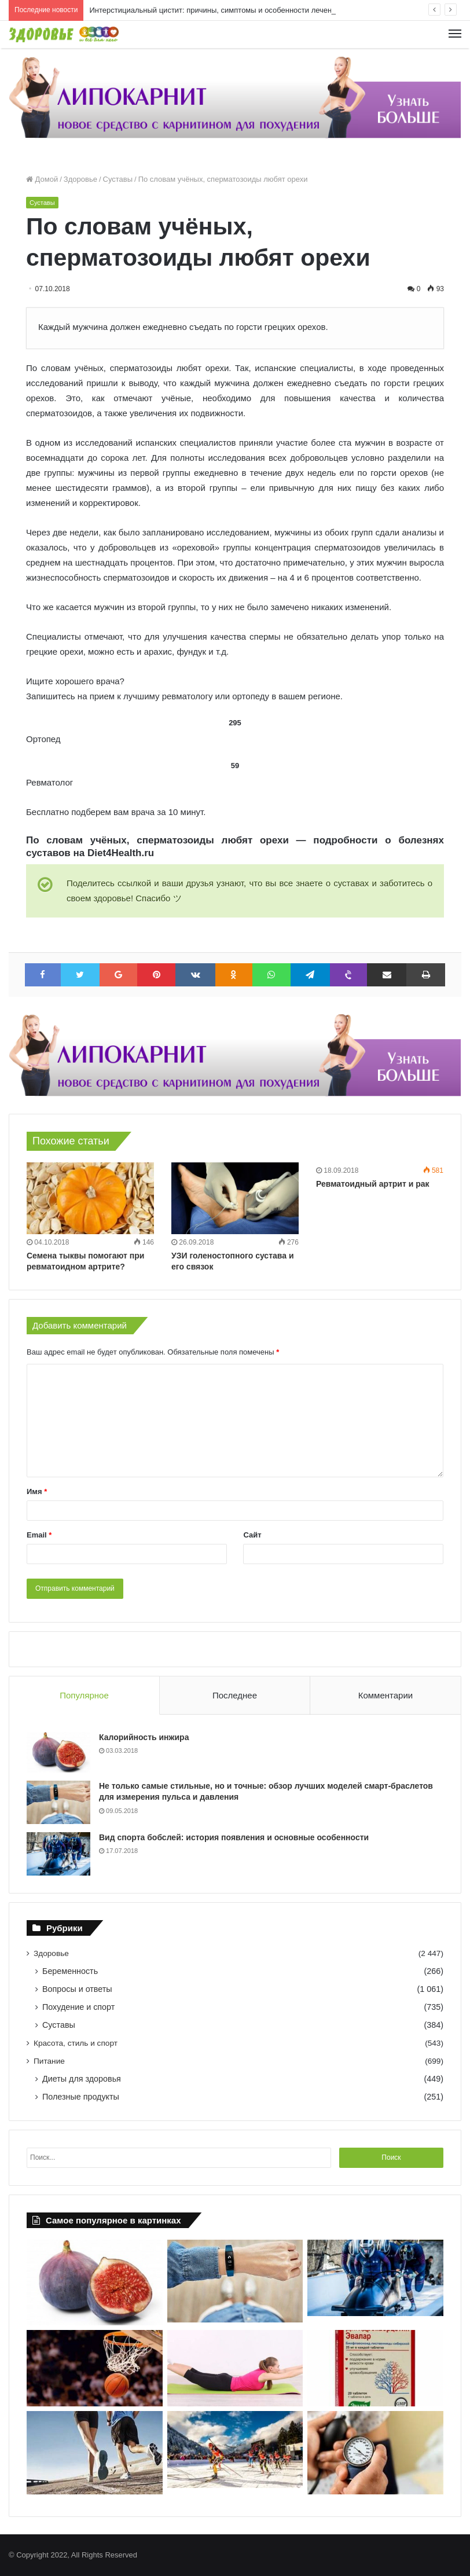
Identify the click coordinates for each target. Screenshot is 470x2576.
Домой (42, 179)
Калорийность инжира (144, 1737)
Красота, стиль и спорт (76, 2043)
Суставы (118, 179)
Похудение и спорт (78, 2007)
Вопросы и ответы (77, 1989)
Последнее (234, 1695)
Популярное (84, 1695)
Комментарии (385, 1695)
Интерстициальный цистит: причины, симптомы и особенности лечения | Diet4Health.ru (241, 10)
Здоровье (80, 179)
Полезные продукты (80, 2096)
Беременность (70, 1971)
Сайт (252, 1535)
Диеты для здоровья (81, 2078)
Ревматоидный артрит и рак (372, 1183)
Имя (37, 1491)
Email (39, 1535)
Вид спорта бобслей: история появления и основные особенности (234, 1837)
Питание (49, 2061)
